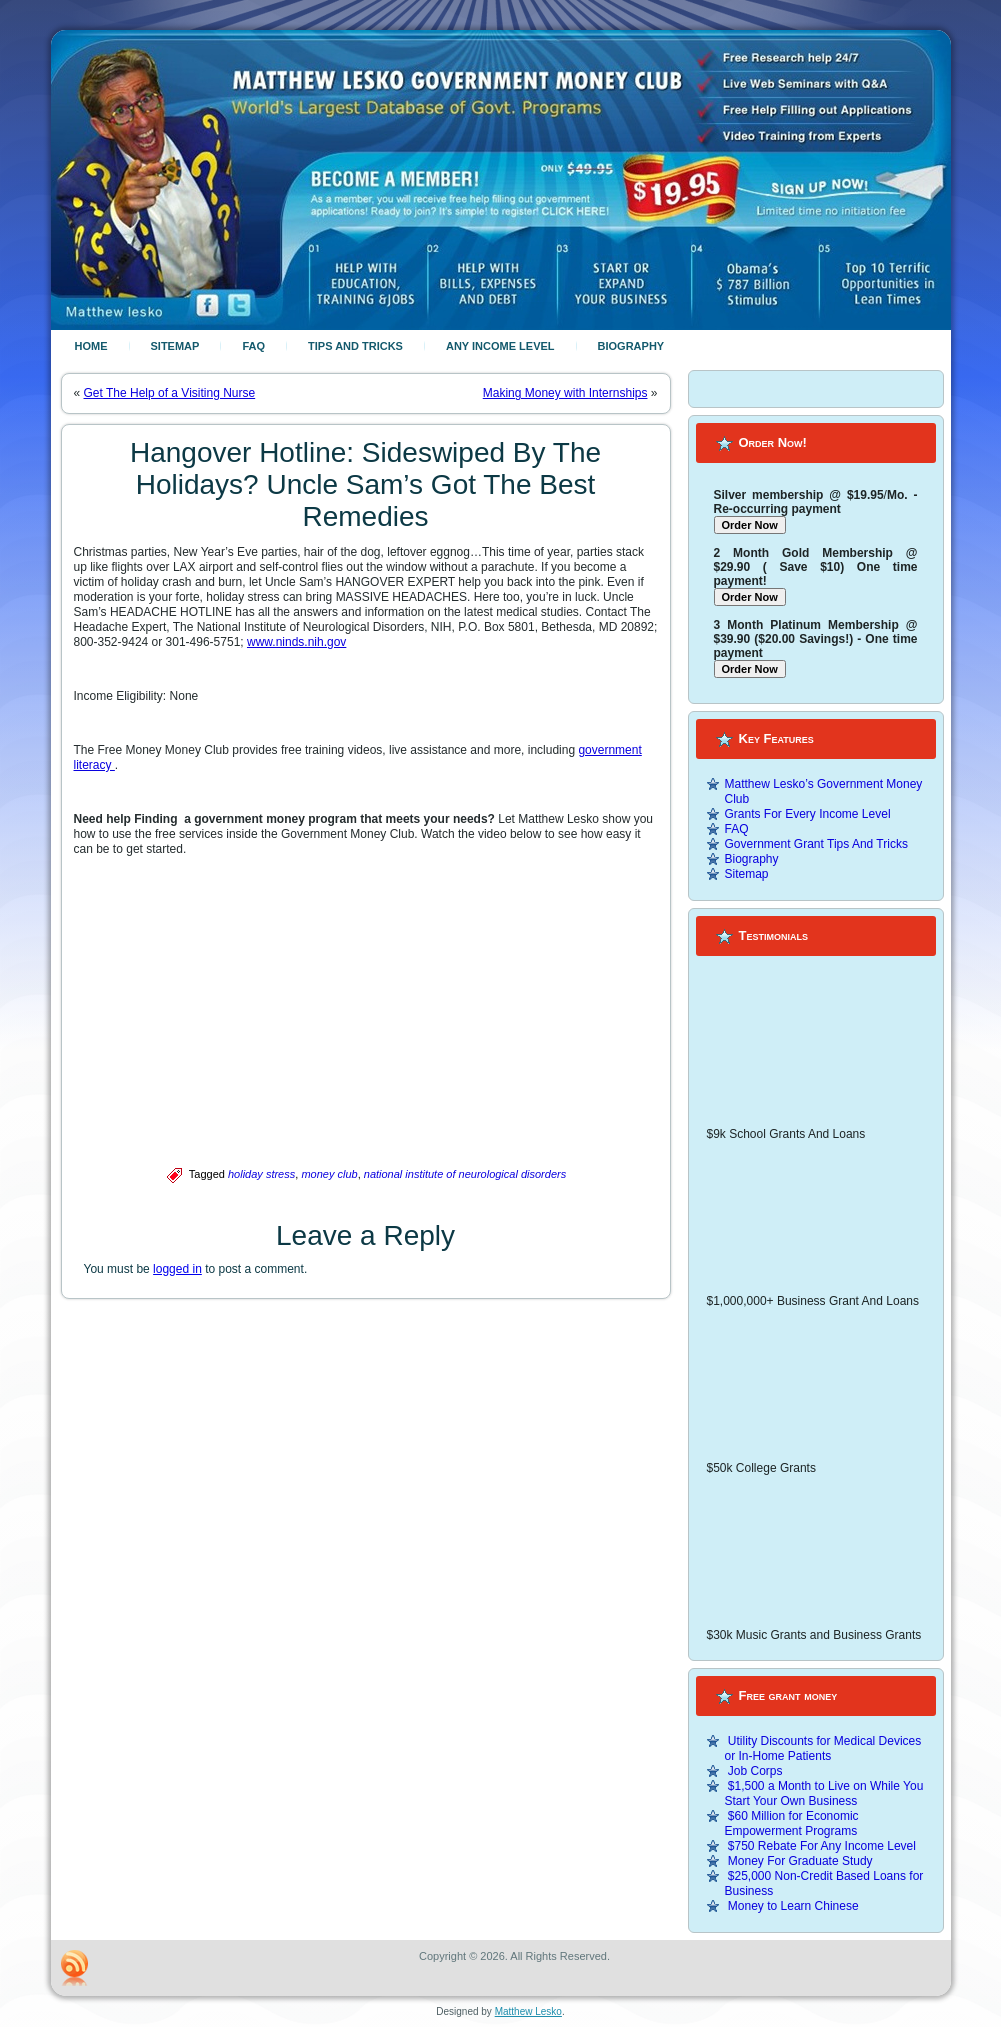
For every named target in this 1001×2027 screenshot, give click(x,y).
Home (91, 346)
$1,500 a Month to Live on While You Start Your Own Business (824, 1793)
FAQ (253, 346)
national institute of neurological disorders (465, 1174)
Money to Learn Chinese (793, 1906)
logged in (177, 1269)
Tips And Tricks (355, 346)
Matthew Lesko (528, 2011)
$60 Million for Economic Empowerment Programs (792, 1823)
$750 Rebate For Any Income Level (822, 1846)
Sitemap (175, 346)
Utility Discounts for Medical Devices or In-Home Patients (823, 1748)
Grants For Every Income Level (808, 814)
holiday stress (261, 1174)
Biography (631, 346)
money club (329, 1174)
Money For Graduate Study (800, 1861)
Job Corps (755, 1771)
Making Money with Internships (565, 393)
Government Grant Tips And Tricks (816, 844)
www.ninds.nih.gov (296, 642)
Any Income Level (500, 346)
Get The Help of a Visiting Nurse (170, 393)
